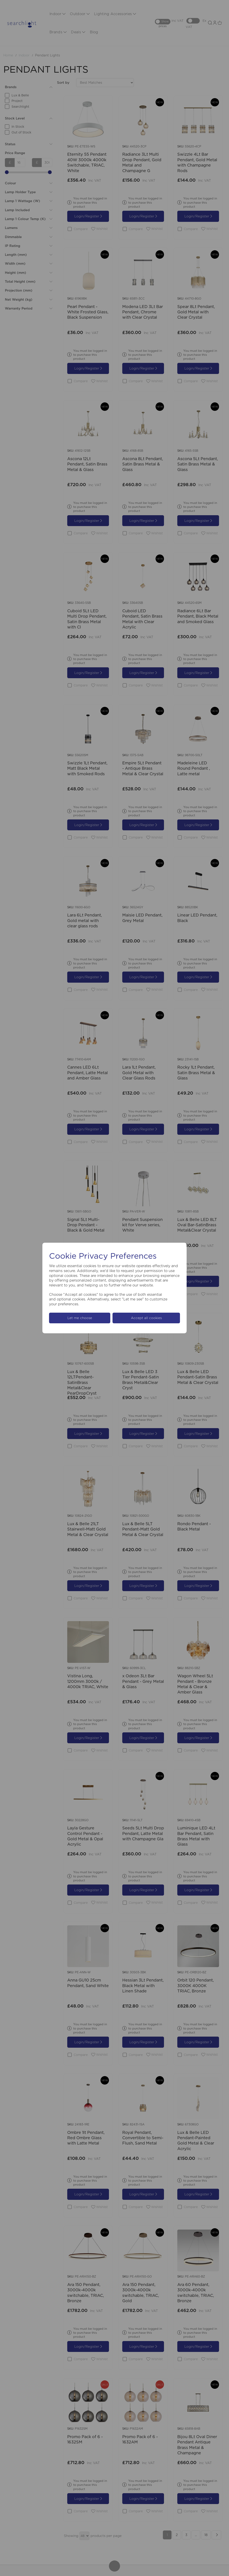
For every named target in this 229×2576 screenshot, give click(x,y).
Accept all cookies (146, 1317)
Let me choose (79, 1317)
